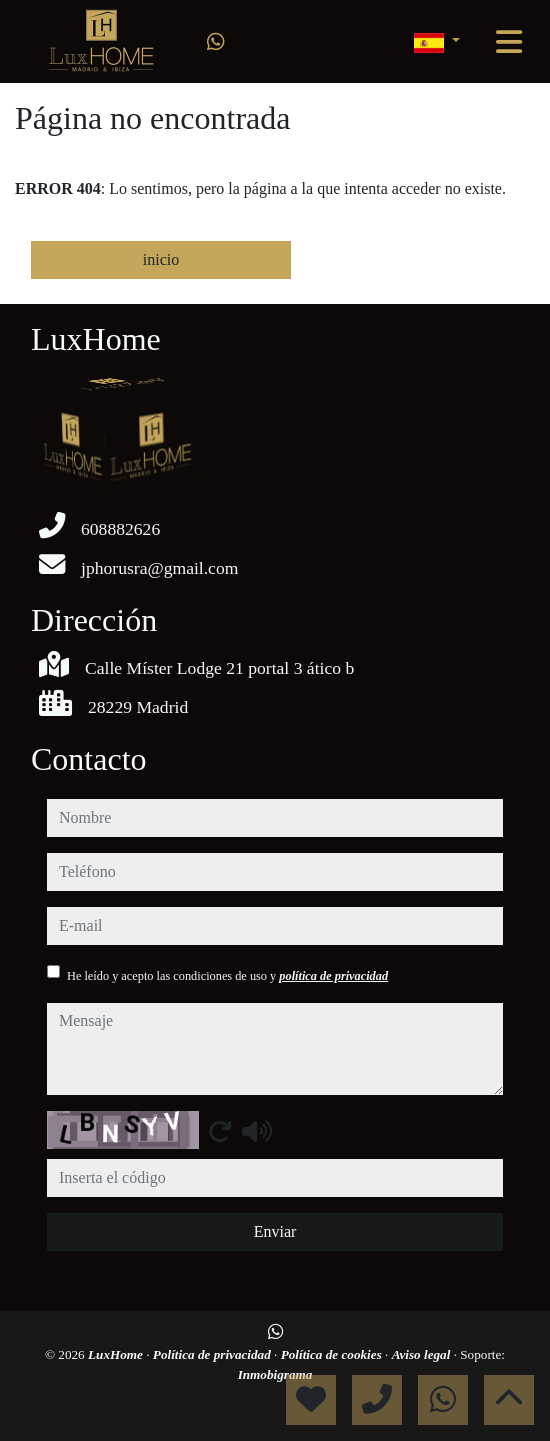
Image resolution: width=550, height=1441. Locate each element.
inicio (161, 259)
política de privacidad (333, 976)
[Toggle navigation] (509, 42)
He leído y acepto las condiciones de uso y (227, 976)
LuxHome (117, 1354)
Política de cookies (333, 1354)
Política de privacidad (213, 1354)
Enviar (275, 1231)
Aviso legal (423, 1354)
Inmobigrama (275, 1374)
